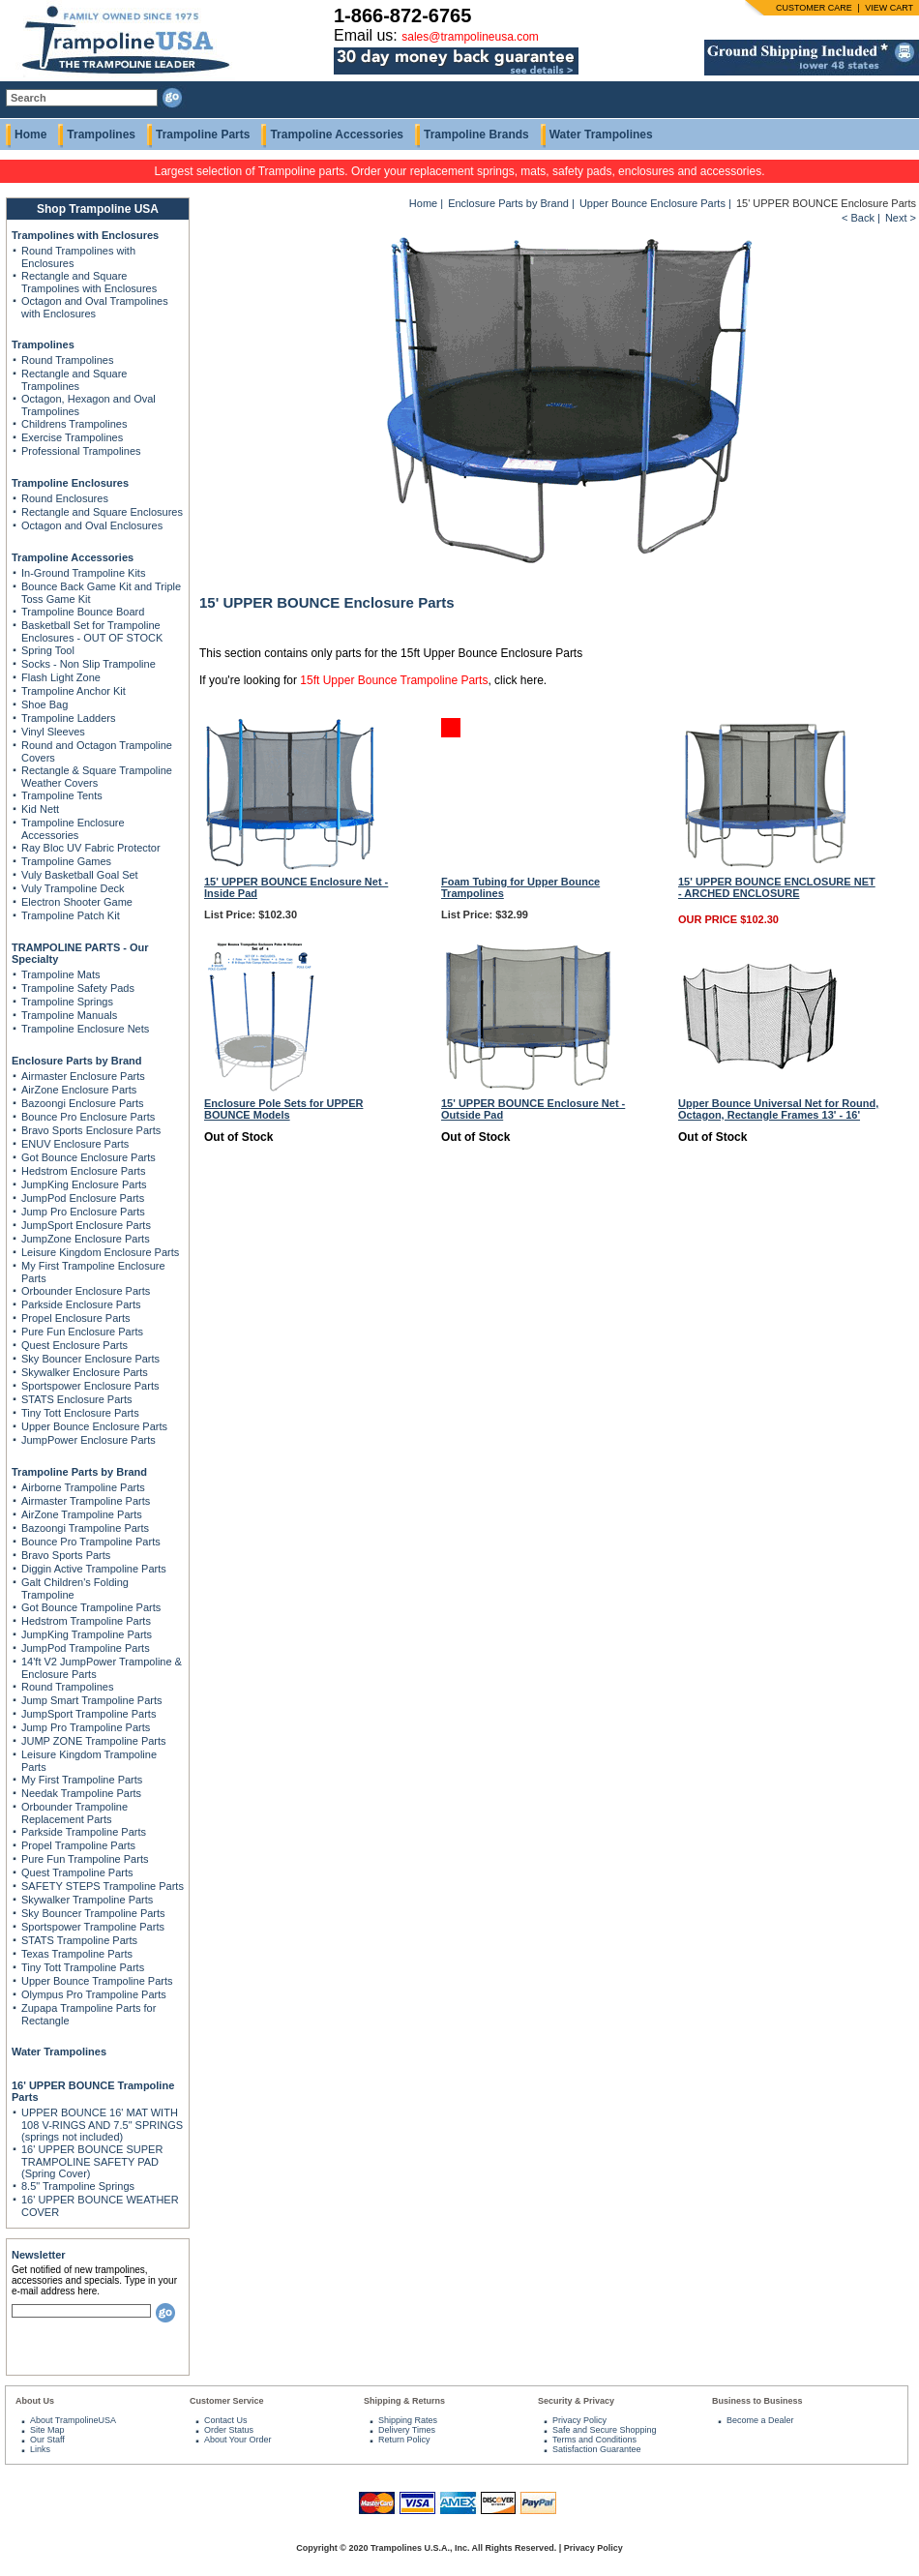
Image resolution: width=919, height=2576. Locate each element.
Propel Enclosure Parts (76, 1318)
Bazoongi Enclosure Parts (82, 1103)
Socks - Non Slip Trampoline (88, 664)
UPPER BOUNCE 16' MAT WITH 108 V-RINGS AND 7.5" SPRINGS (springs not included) (102, 2124)
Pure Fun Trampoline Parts (84, 1859)
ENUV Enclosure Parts (75, 1144)
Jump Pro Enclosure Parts (83, 1211)
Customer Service (227, 2401)
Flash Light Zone (61, 677)
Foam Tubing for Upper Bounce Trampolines (520, 887)
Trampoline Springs (67, 1001)
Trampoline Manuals (69, 1015)
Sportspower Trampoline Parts (92, 1926)
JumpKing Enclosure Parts (84, 1184)
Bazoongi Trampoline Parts (85, 1528)
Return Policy (404, 2439)
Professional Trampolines (81, 451)
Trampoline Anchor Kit (73, 691)
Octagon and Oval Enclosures (92, 525)
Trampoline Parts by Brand (79, 1472)
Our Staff (47, 2439)
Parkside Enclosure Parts (81, 1304)
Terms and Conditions (594, 2439)
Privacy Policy (579, 2420)
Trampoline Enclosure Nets (85, 1028)
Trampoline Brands (476, 134)
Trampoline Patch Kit (70, 915)
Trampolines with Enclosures (85, 235)
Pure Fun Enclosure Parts (82, 1331)
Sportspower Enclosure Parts (90, 1386)
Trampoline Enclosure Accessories (73, 829)
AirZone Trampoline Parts (81, 1514)
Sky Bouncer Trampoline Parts (93, 1913)
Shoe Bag (44, 704)
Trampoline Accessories (336, 134)
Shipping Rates (407, 2420)
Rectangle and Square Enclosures (102, 512)
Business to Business (757, 2401)
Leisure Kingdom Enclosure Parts (100, 1252)
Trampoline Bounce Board (82, 611)
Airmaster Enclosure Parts (83, 1076)
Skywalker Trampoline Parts (87, 1899)
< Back (858, 218)
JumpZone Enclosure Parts (85, 1238)
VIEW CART (889, 8)
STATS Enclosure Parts (77, 1399)
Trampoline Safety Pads (77, 988)
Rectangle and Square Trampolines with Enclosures (89, 282)
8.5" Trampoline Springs (77, 2186)
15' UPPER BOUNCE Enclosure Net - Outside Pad (533, 1109)
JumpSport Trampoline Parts (88, 1714)
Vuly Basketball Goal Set (79, 875)
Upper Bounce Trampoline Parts (97, 1981)
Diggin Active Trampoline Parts (93, 1568)
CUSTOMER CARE (814, 8)
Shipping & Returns (404, 2401)
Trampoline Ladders (68, 718)
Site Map (47, 2430)
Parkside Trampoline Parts (83, 1832)
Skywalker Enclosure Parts (84, 1372)
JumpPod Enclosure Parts (82, 1198)
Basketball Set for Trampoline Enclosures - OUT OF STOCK (92, 631)
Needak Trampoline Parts (81, 1793)
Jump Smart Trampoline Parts (92, 1700)
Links (40, 2449)
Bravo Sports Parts (65, 1555)
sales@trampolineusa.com (470, 37)
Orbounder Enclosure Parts (85, 1291)
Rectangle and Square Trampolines (74, 380)
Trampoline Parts (203, 134)
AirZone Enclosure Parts (78, 1089)
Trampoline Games (66, 861)
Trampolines (101, 134)
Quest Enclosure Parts (74, 1345)
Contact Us (226, 2420)
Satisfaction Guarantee (596, 2449)
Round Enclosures (64, 498)
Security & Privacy (576, 2401)
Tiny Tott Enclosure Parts (80, 1413)
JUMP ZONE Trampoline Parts (93, 1741)
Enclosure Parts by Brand (77, 1060)
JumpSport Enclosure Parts (86, 1225)
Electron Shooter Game (77, 902)
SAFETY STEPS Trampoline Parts (102, 1886)
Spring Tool (47, 650)
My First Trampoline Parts (81, 1779)
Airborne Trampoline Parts (83, 1487)
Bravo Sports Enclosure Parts (91, 1130)
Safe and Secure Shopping (604, 2430)
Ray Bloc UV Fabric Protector (91, 848)
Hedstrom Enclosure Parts (83, 1171)
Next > (900, 218)
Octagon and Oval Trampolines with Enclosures (94, 307)
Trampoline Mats (61, 974)
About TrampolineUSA (73, 2420)
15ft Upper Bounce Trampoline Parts (394, 680)
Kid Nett (40, 809)
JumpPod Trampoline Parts (85, 1648)
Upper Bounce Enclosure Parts (94, 1426)
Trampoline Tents (62, 795)
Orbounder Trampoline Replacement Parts (74, 1813)
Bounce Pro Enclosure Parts (88, 1117)
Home (30, 134)
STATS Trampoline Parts (79, 1940)
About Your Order (238, 2439)
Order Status (228, 2430)
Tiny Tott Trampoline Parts (82, 1967)
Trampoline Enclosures (70, 483)
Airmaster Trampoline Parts (85, 1501)
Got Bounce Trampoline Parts (91, 1607)
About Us (34, 2401)
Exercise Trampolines (72, 437)
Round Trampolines (67, 360)
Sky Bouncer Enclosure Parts (90, 1358)
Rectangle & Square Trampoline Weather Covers (96, 776)
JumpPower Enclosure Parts (88, 1440)
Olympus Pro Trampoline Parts (93, 1994)
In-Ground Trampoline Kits (83, 573)
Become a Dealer (760, 2420)
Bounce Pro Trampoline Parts (91, 1541)
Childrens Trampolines (74, 424)
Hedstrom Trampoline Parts (86, 1621)
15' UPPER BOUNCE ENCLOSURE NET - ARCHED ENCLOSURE (776, 887)
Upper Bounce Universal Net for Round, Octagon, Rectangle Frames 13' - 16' (778, 1109)
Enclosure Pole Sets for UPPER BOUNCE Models (283, 1109)
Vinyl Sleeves (53, 731)
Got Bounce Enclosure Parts (88, 1157)
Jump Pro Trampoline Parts (85, 1727)
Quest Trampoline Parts (77, 1872)
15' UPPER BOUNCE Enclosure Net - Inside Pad (296, 887)
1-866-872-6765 (402, 15)
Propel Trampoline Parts (78, 1845)
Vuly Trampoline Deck (73, 888)
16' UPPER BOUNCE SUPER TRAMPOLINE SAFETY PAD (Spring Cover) (92, 2161)
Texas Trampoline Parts (77, 1954)
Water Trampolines (601, 134)
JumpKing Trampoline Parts (86, 1634)
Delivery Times (406, 2430)
